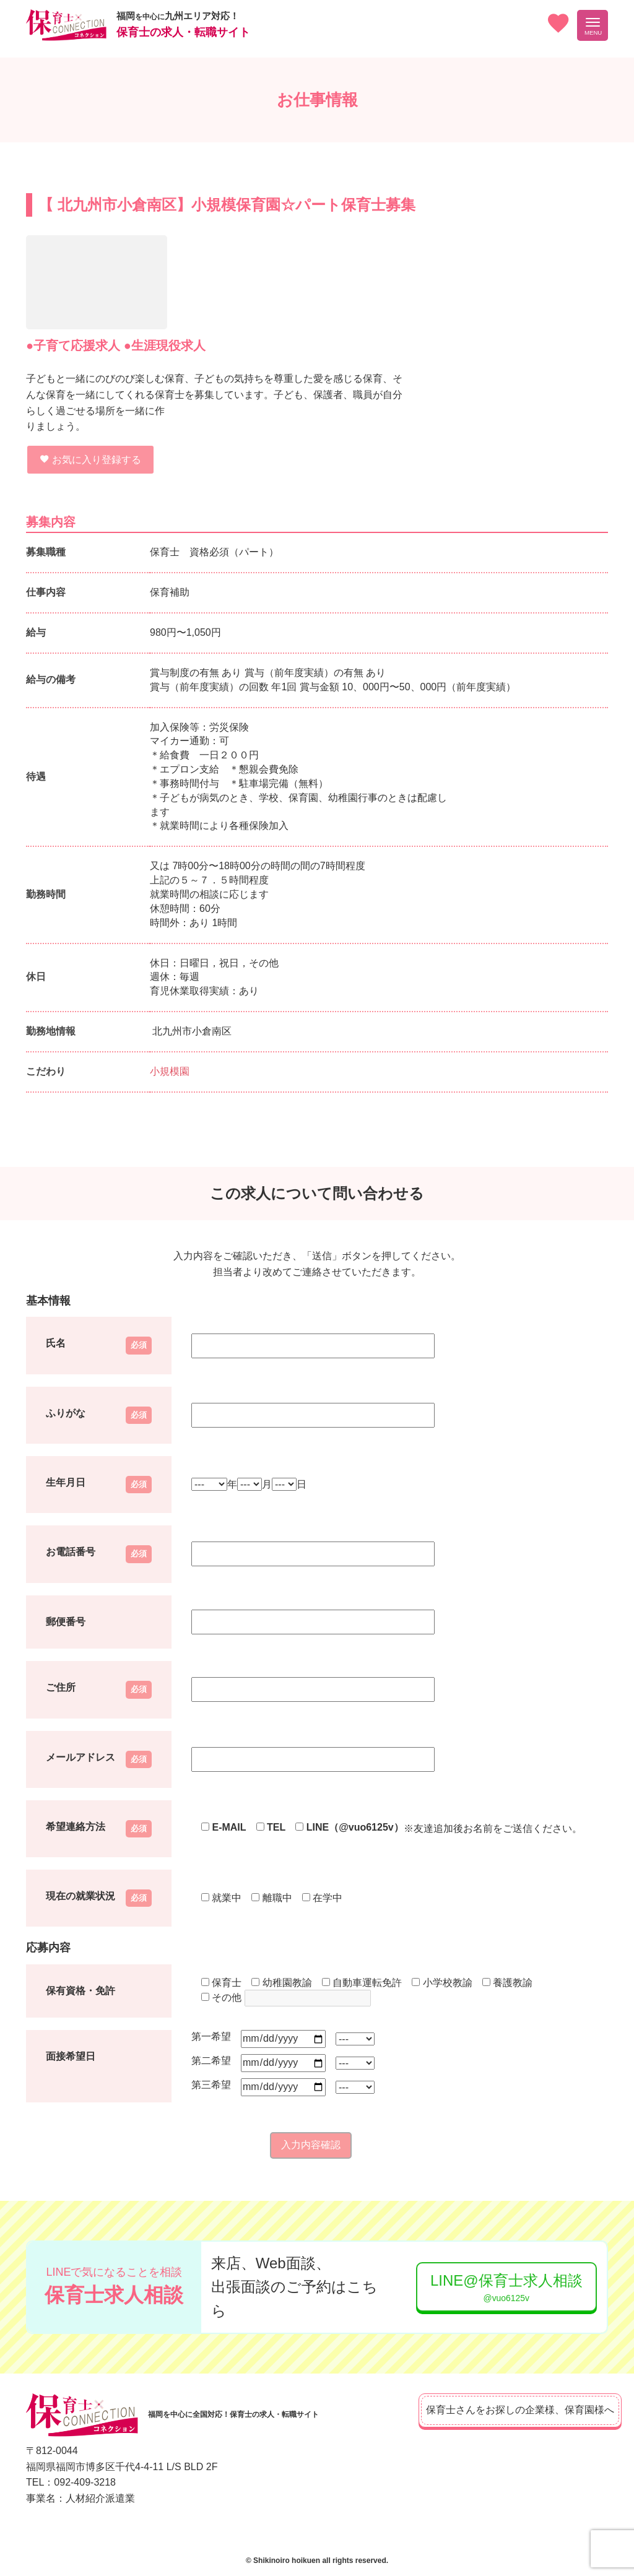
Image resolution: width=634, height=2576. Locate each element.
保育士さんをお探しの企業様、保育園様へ (503, 2410)
